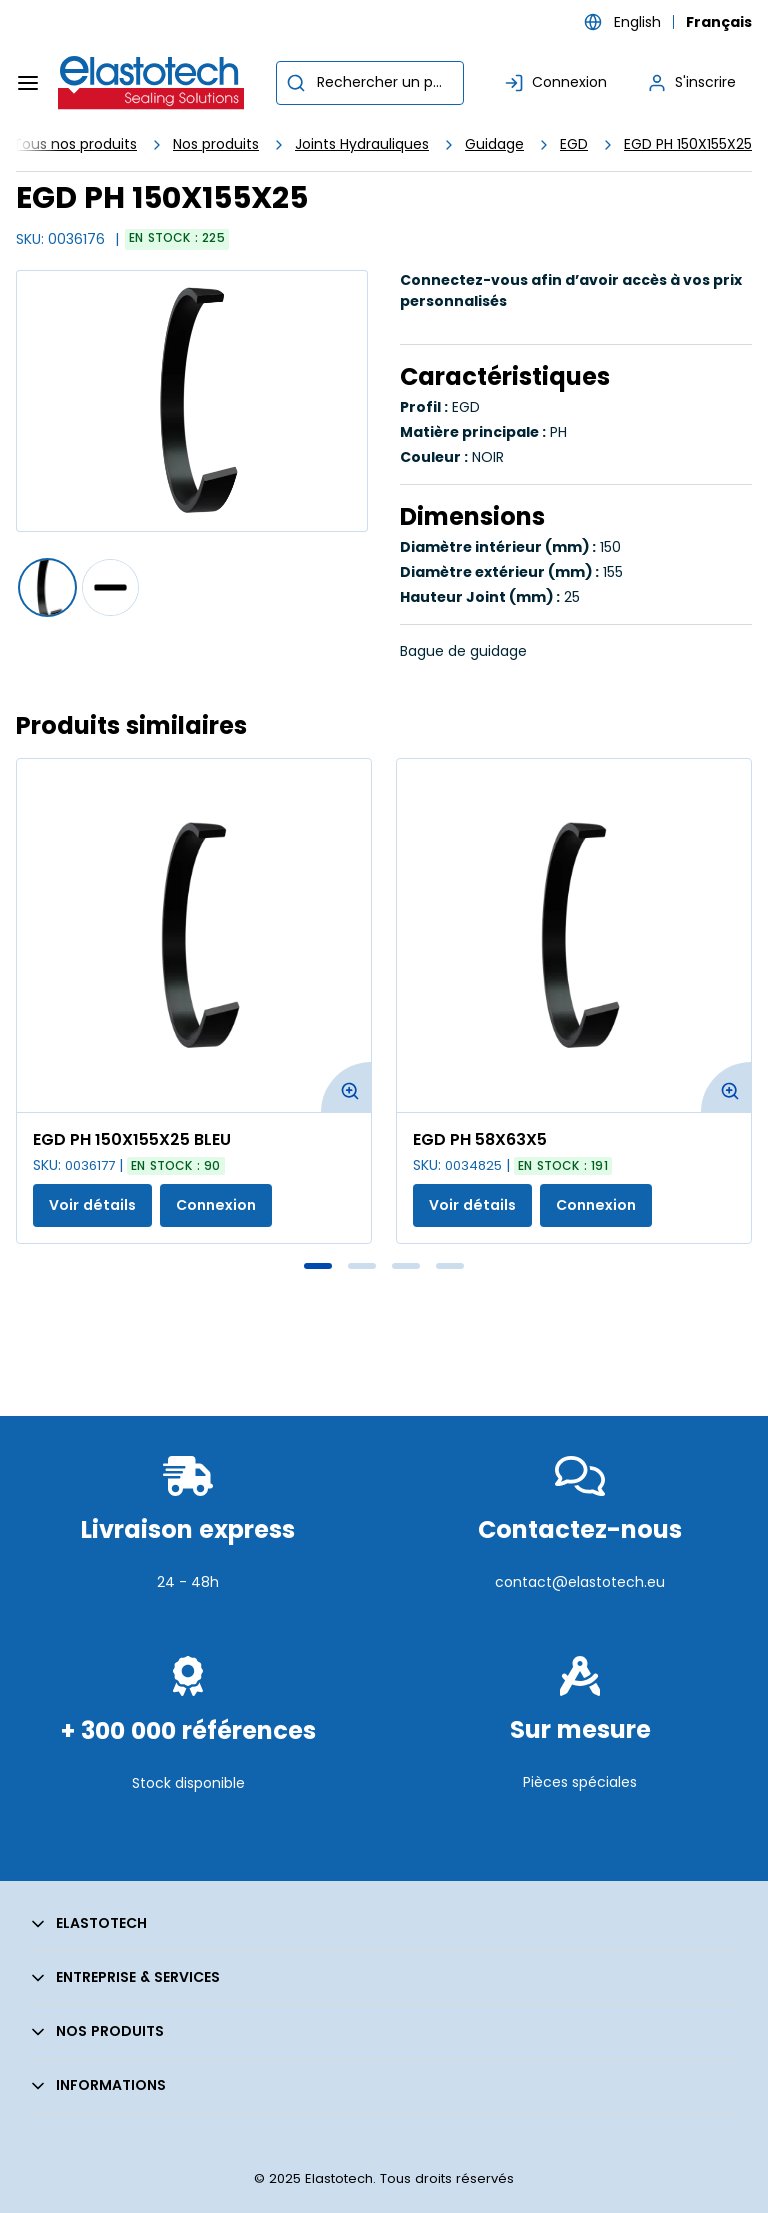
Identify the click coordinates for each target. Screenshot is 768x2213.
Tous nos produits (75, 144)
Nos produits (216, 144)
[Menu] (28, 83)
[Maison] (152, 83)
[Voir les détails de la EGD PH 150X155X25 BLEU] (194, 935)
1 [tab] (318, 1266)
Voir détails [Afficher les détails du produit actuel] (92, 1205)
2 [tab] (362, 1266)
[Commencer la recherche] (296, 83)
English (637, 22)
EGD (574, 144)
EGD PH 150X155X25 (688, 144)
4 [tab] (450, 1266)
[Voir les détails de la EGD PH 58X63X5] (574, 935)
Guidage (494, 144)
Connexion (216, 1205)
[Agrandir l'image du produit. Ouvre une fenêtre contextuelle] (346, 1087)
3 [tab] (406, 1266)
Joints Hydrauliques (362, 144)
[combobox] (370, 83)
